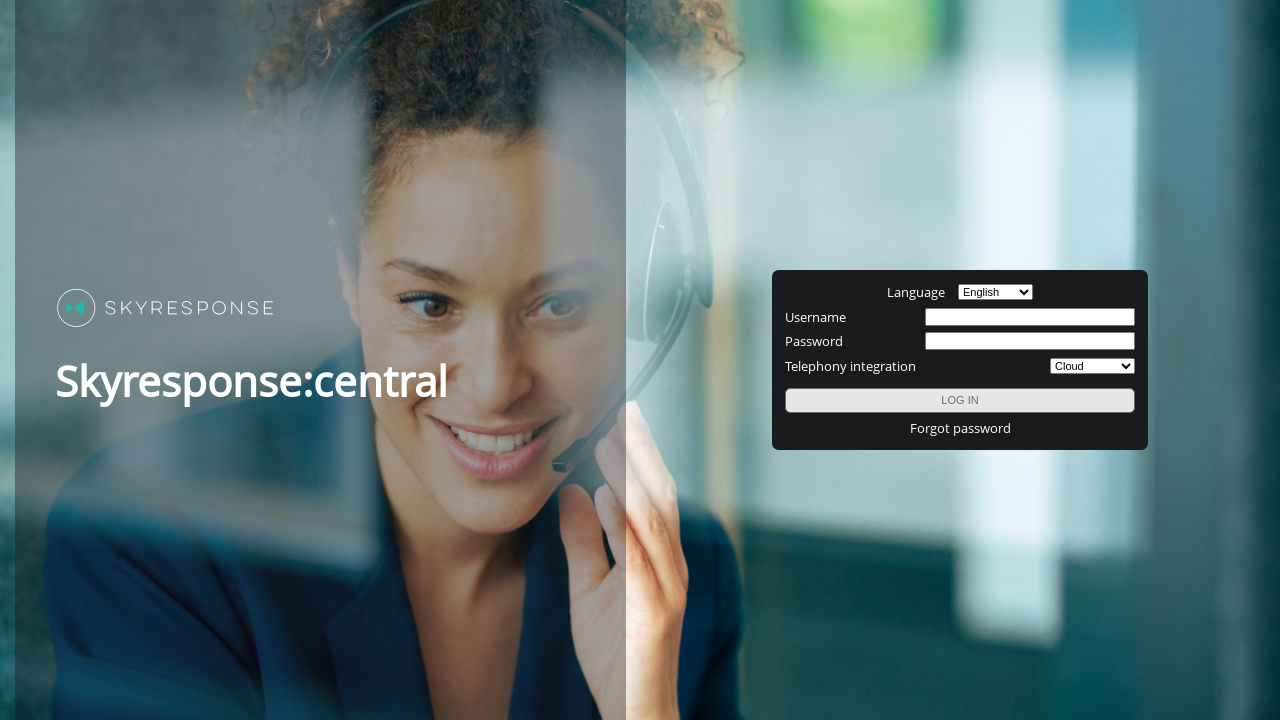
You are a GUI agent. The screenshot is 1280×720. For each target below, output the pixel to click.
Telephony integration (850, 366)
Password (814, 341)
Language (916, 292)
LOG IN (959, 400)
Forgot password (960, 428)
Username (815, 317)
